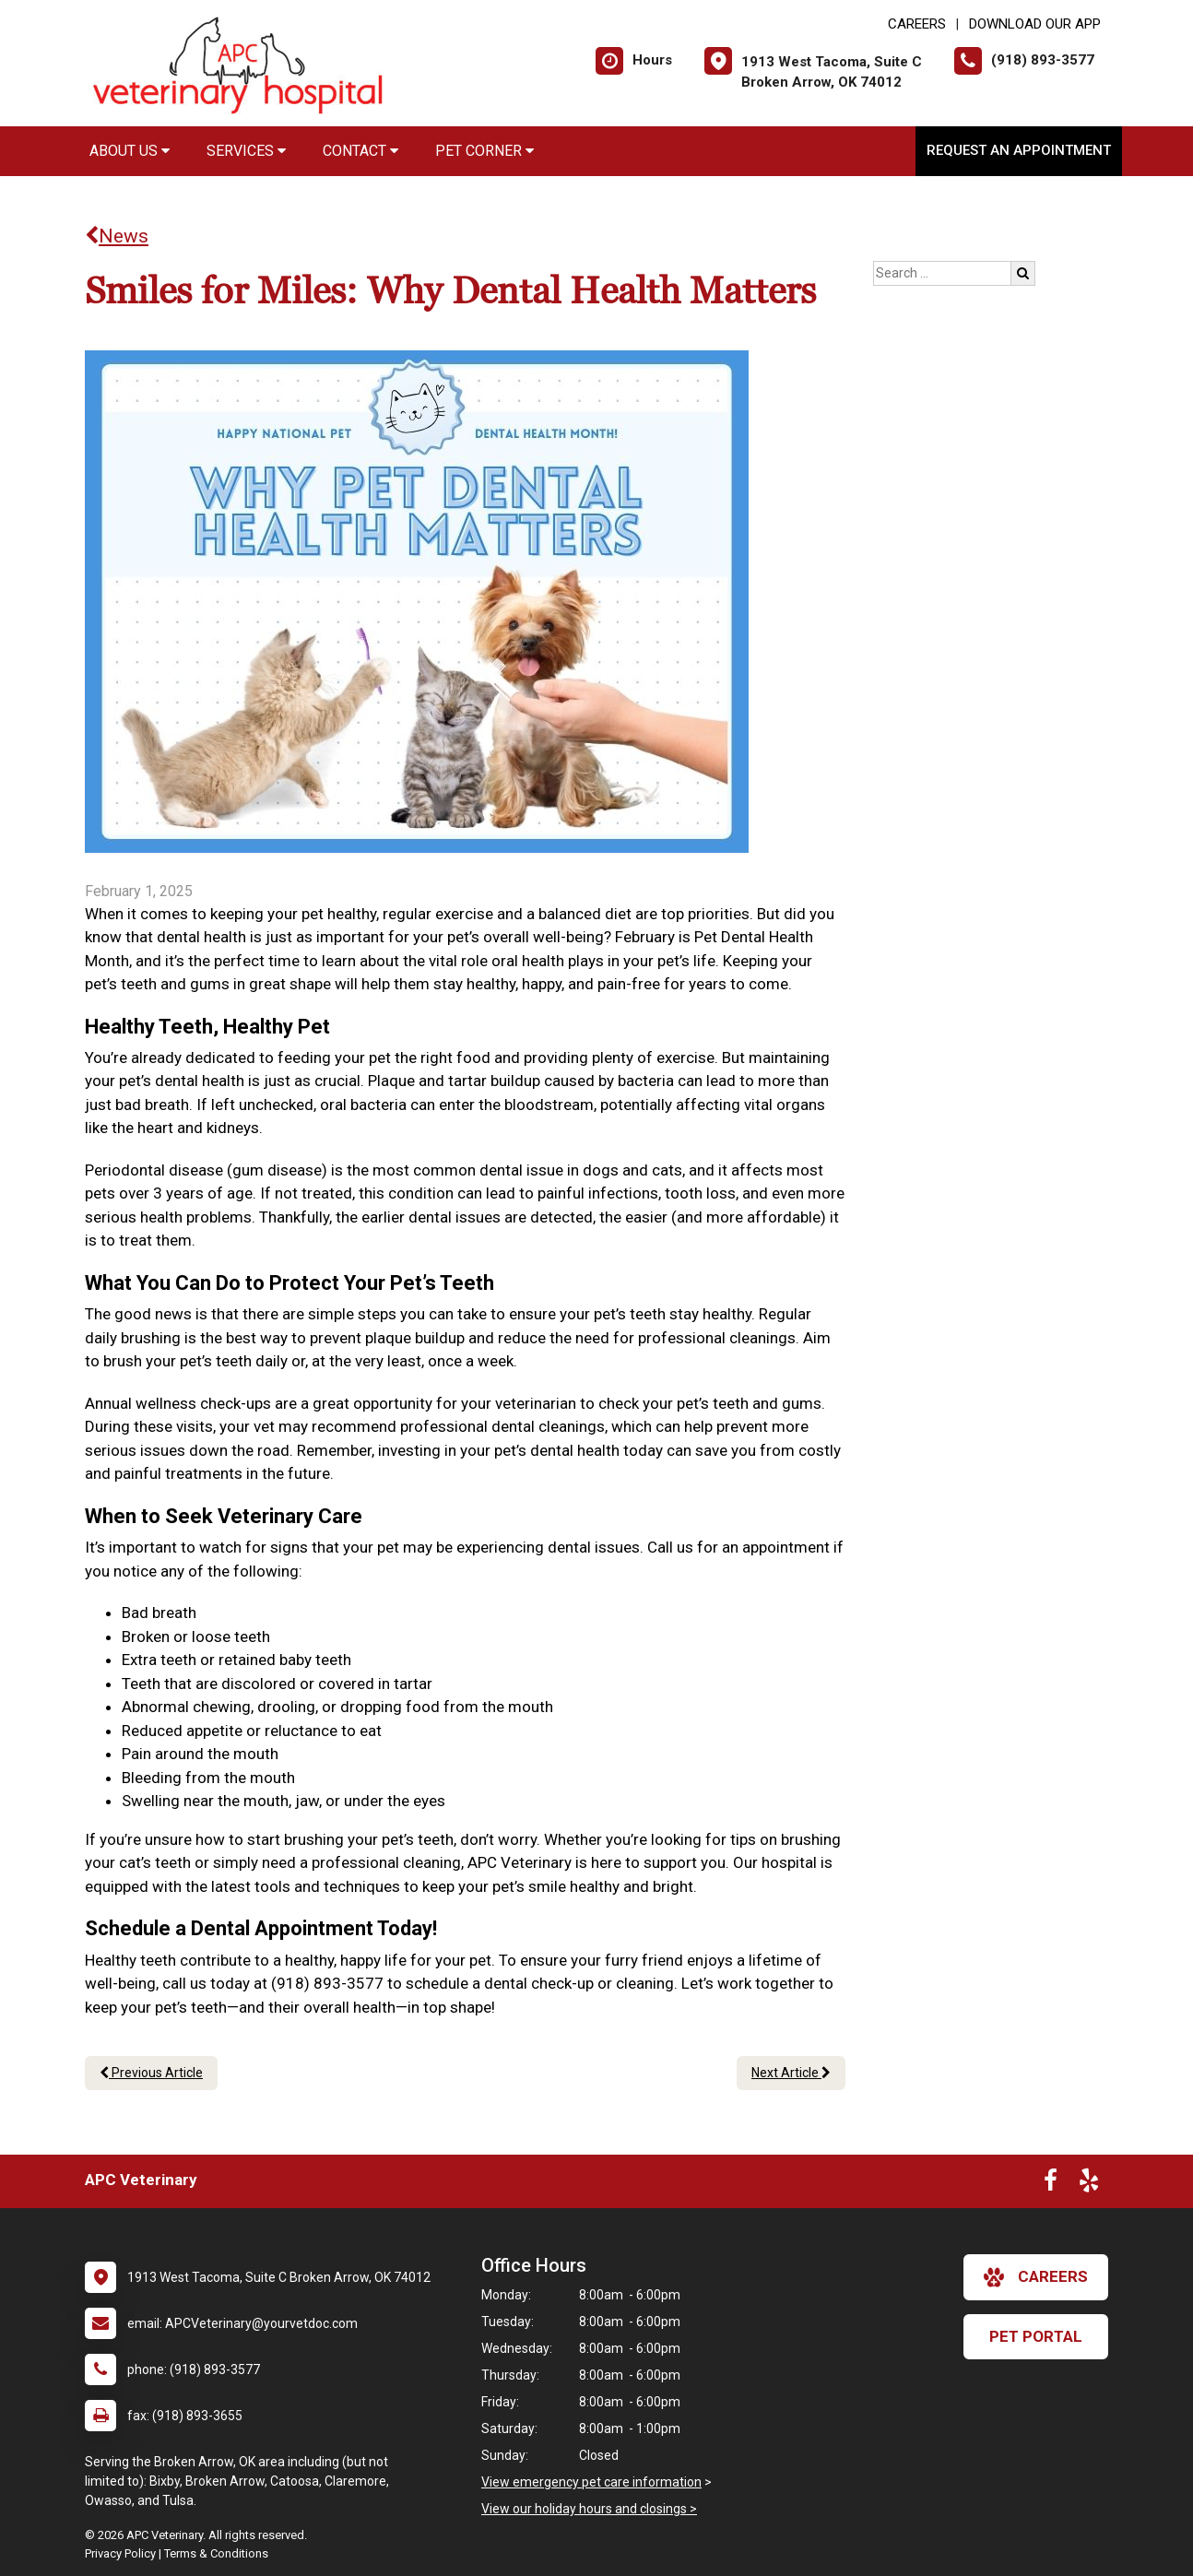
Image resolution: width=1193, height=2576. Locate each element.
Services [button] (246, 151)
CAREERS (917, 24)
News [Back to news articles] (116, 236)
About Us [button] (129, 151)
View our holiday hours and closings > (589, 2508)
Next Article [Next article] (791, 2072)
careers (1036, 2277)
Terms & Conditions (216, 2553)
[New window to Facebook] (1050, 2184)
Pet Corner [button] (484, 151)
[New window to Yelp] (1088, 2184)
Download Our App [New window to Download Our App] (1035, 24)
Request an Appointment (1019, 150)
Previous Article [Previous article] (151, 2072)
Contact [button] (360, 151)
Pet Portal (1035, 2336)
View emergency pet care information (591, 2482)
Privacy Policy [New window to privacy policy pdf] (120, 2553)
